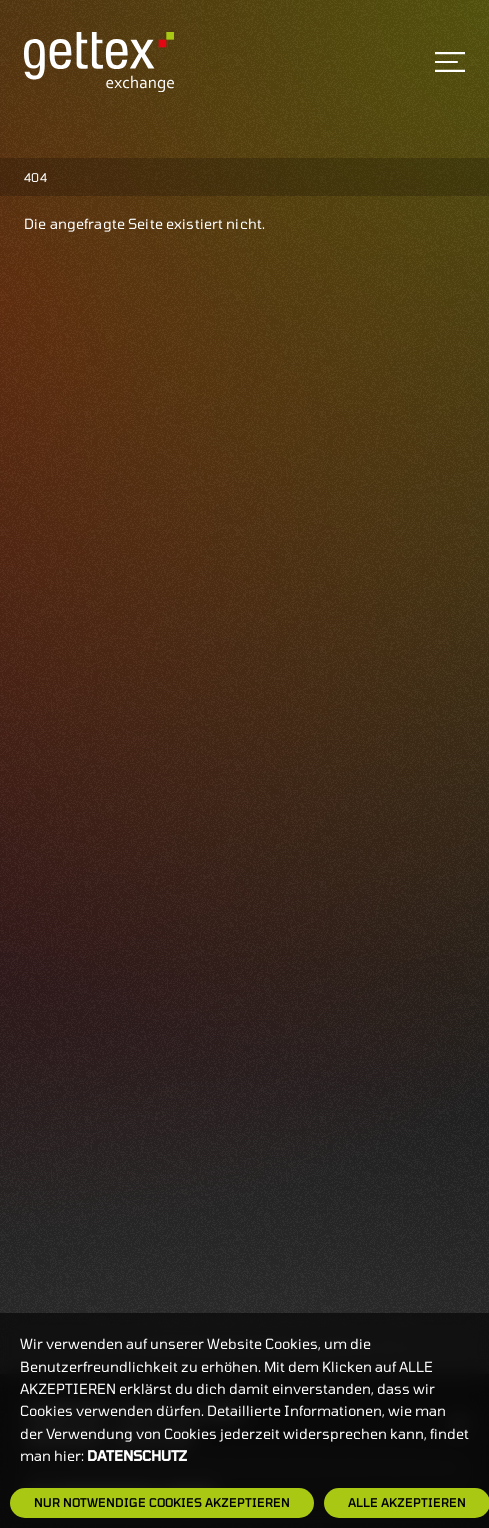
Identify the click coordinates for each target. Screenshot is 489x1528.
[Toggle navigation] (450, 62)
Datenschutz (137, 1455)
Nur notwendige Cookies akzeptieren (162, 1502)
